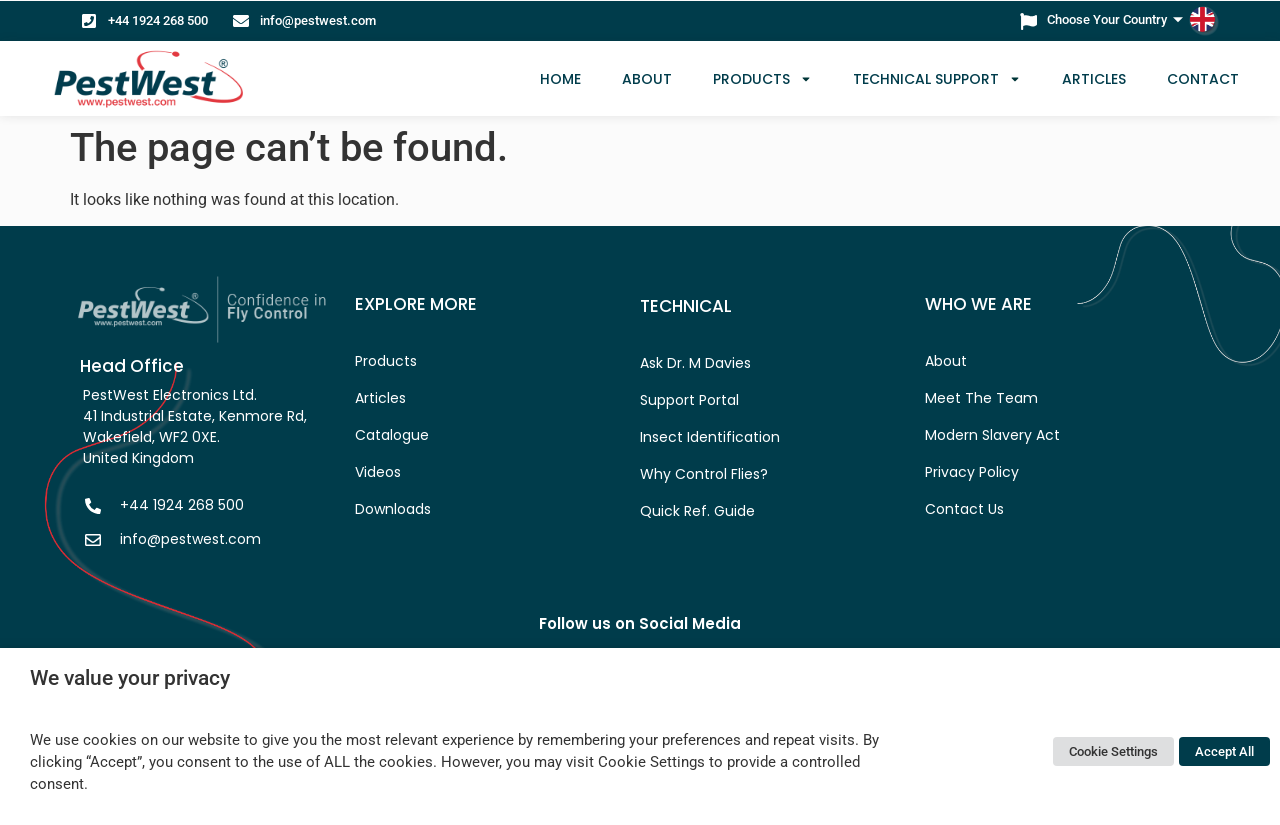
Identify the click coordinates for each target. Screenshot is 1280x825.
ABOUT (647, 79)
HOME (560, 79)
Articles (1094, 79)
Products (762, 79)
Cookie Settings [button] (1113, 751)
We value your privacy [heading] (130, 678)
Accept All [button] (1224, 751)
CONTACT (1203, 79)
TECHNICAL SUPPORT (937, 79)
